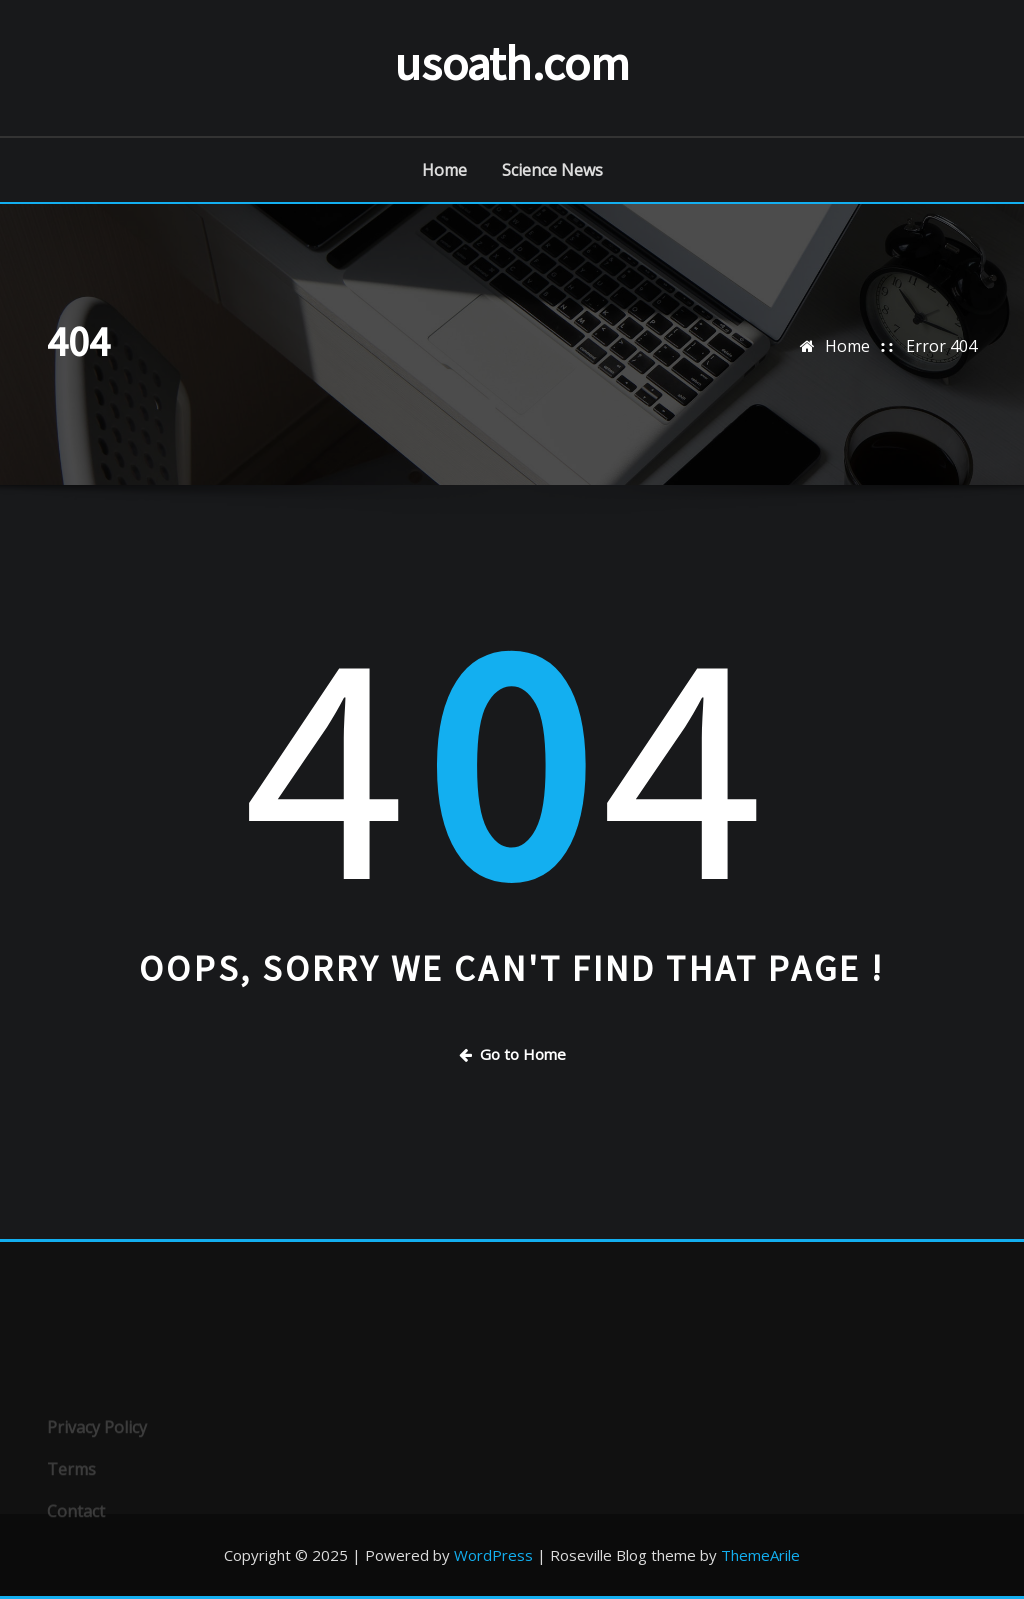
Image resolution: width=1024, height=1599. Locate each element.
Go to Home (512, 1054)
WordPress (493, 1555)
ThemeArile (760, 1555)
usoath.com (512, 63)
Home (444, 170)
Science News (552, 170)
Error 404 (941, 346)
